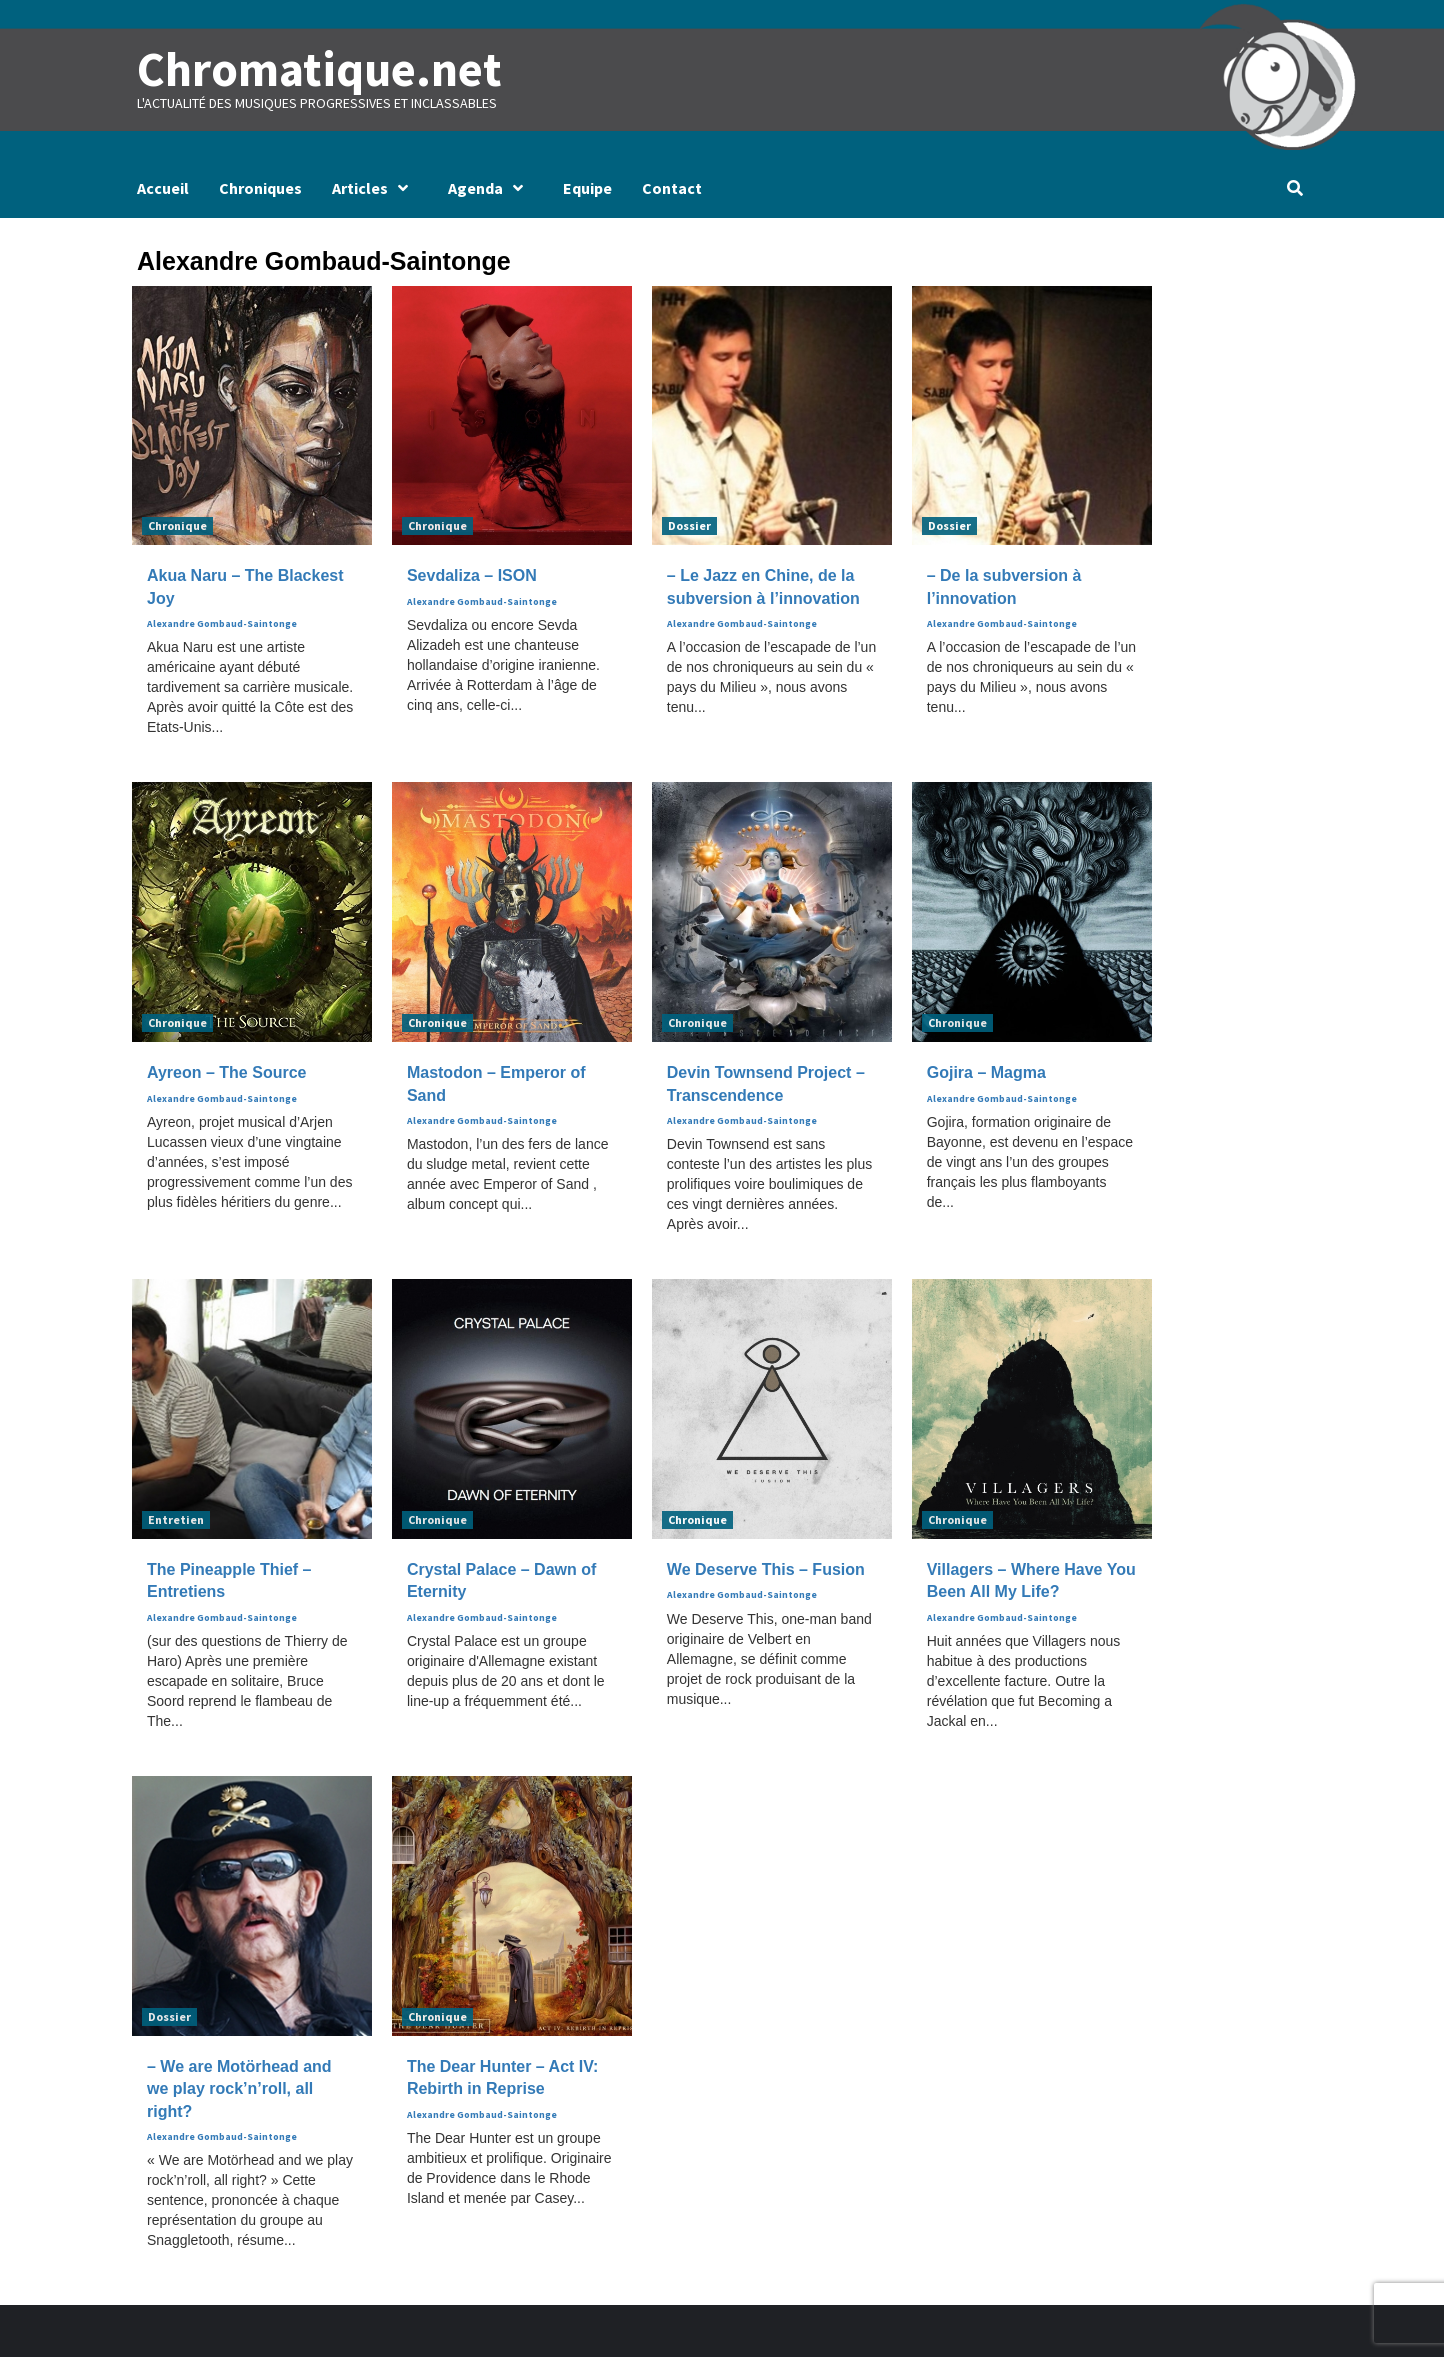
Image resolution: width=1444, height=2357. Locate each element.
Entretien (176, 1519)
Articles (375, 188)
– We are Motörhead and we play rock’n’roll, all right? (239, 2089)
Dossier (689, 525)
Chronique (177, 525)
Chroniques (260, 188)
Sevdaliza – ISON (472, 575)
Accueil (163, 188)
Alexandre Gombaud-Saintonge (222, 624)
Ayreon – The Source (226, 1072)
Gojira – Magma (986, 1072)
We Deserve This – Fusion (766, 1569)
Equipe (587, 188)
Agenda (490, 188)
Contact (672, 188)
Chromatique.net (319, 69)
